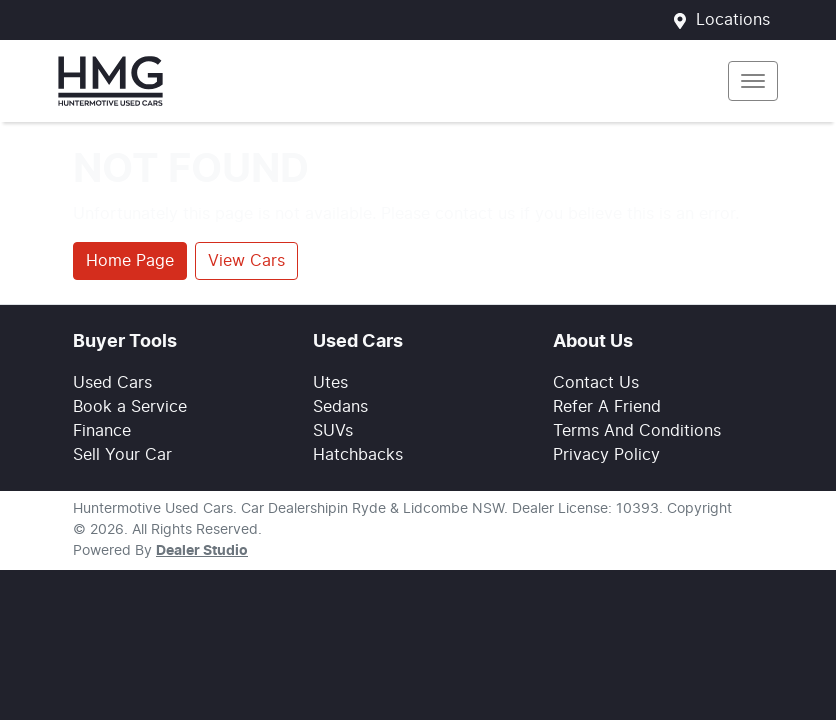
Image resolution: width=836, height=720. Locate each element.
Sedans (340, 407)
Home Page (130, 261)
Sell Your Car (122, 455)
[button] (753, 81)
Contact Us (596, 383)
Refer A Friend (607, 407)
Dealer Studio (202, 551)
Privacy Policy (606, 455)
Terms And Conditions (637, 431)
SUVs (333, 431)
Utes (330, 383)
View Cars (246, 261)
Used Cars (112, 383)
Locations (733, 20)
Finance (102, 431)
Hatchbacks (358, 455)
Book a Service (130, 407)
